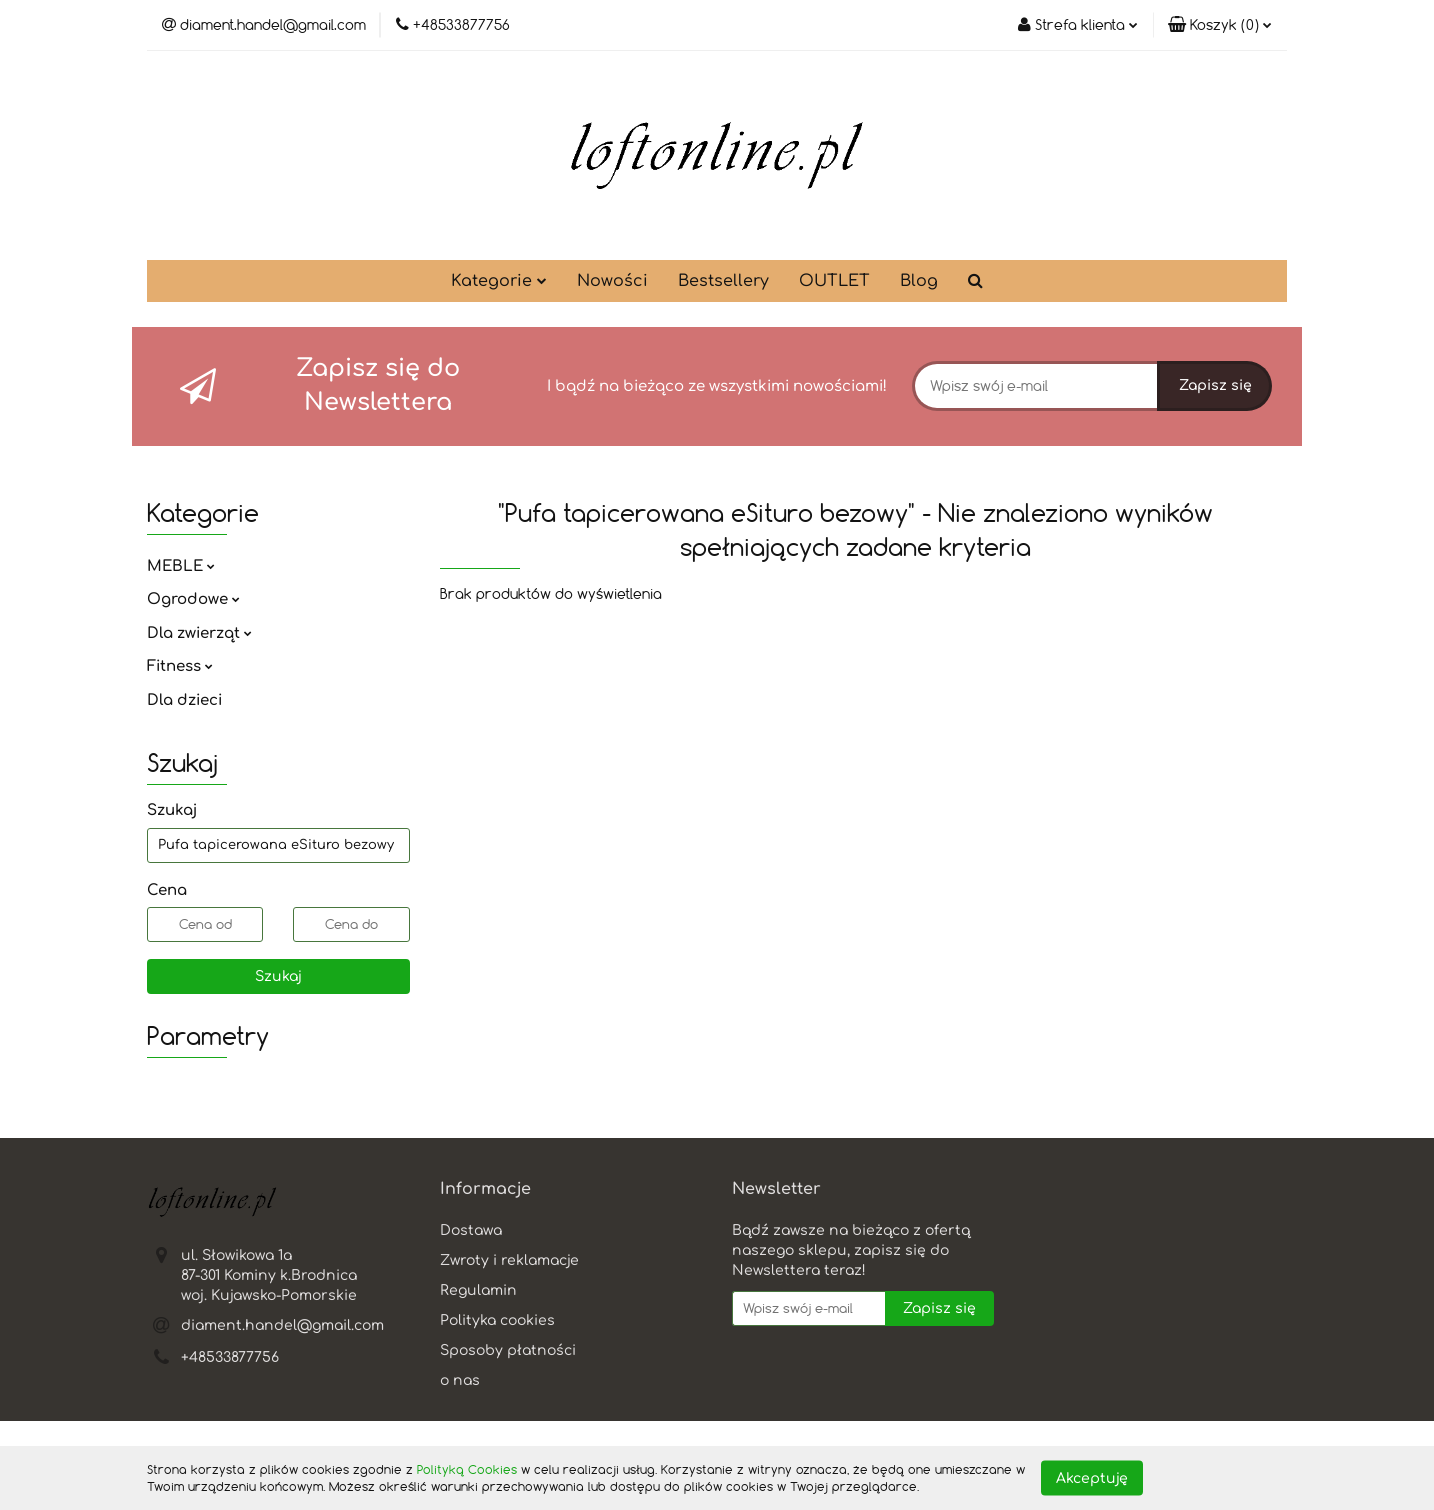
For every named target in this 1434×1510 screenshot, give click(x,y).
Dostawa (471, 1230)
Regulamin (478, 1290)
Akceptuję (1092, 1477)
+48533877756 (230, 1357)
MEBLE (181, 566)
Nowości (612, 281)
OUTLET (834, 281)
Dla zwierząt (199, 633)
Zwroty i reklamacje (509, 1260)
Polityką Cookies (467, 1469)
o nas (460, 1380)
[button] (1220, 25)
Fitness (180, 666)
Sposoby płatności (508, 1350)
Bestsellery (723, 281)
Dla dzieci (184, 700)
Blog (919, 281)
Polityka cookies (497, 1320)
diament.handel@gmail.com (282, 1325)
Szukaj (278, 976)
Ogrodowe (193, 599)
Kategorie (499, 281)
